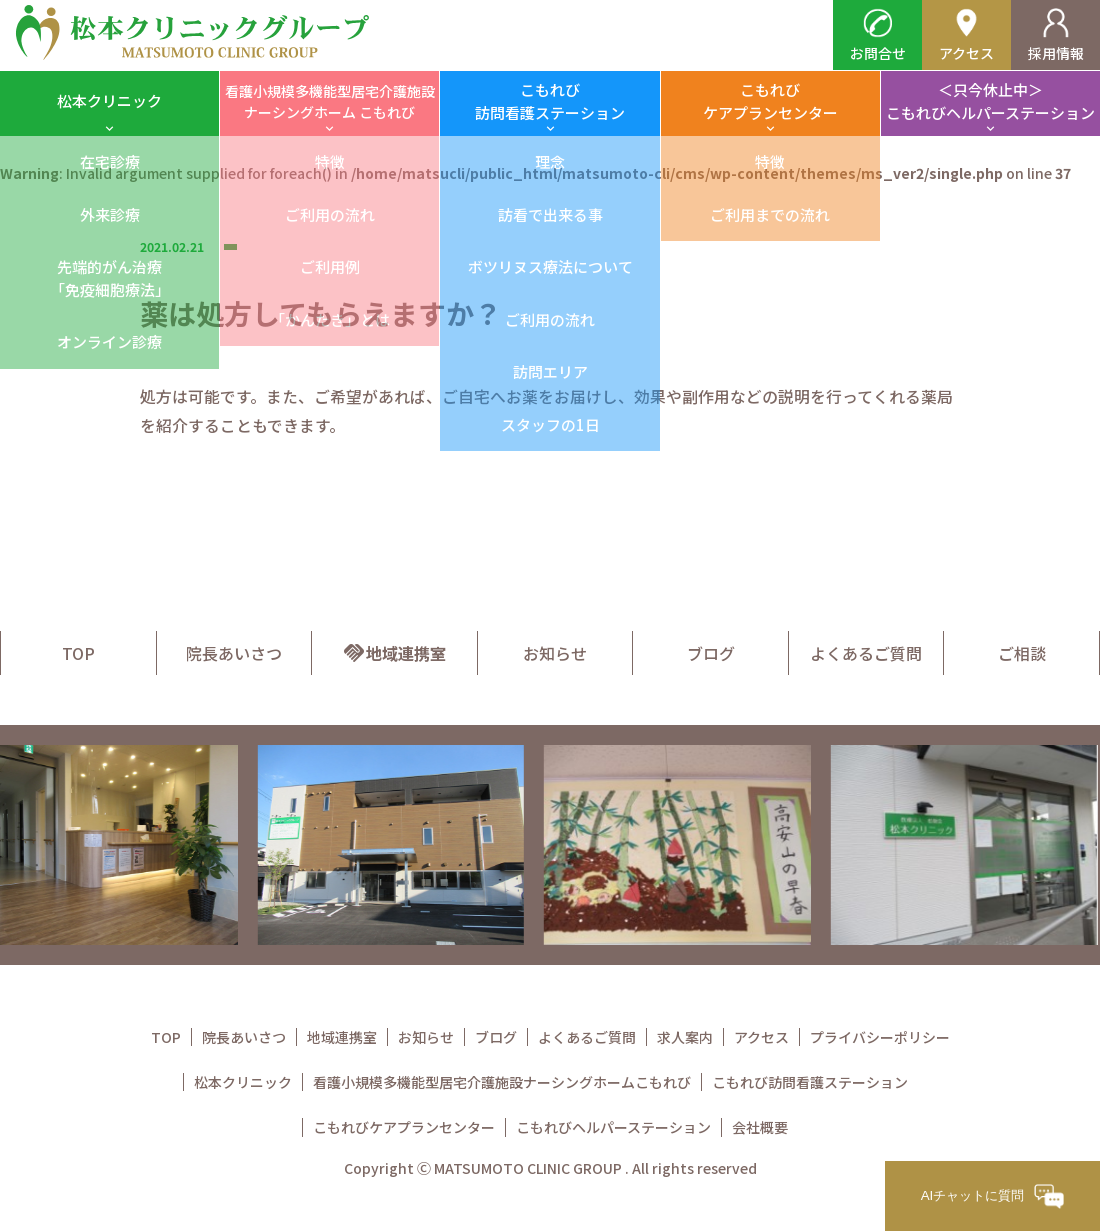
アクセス (966, 35)
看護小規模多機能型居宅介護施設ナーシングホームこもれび (502, 1082)
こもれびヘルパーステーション (613, 1127)
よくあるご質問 (866, 653)
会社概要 (760, 1127)
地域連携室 (394, 653)
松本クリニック (109, 100)
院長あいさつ (234, 653)
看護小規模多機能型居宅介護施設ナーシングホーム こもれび (330, 101)
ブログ (711, 653)
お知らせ (555, 653)
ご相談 (1022, 653)
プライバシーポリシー (880, 1037)
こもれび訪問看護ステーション (550, 101)
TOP (78, 653)
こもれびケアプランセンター (770, 101)
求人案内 (685, 1037)
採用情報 (1056, 35)
